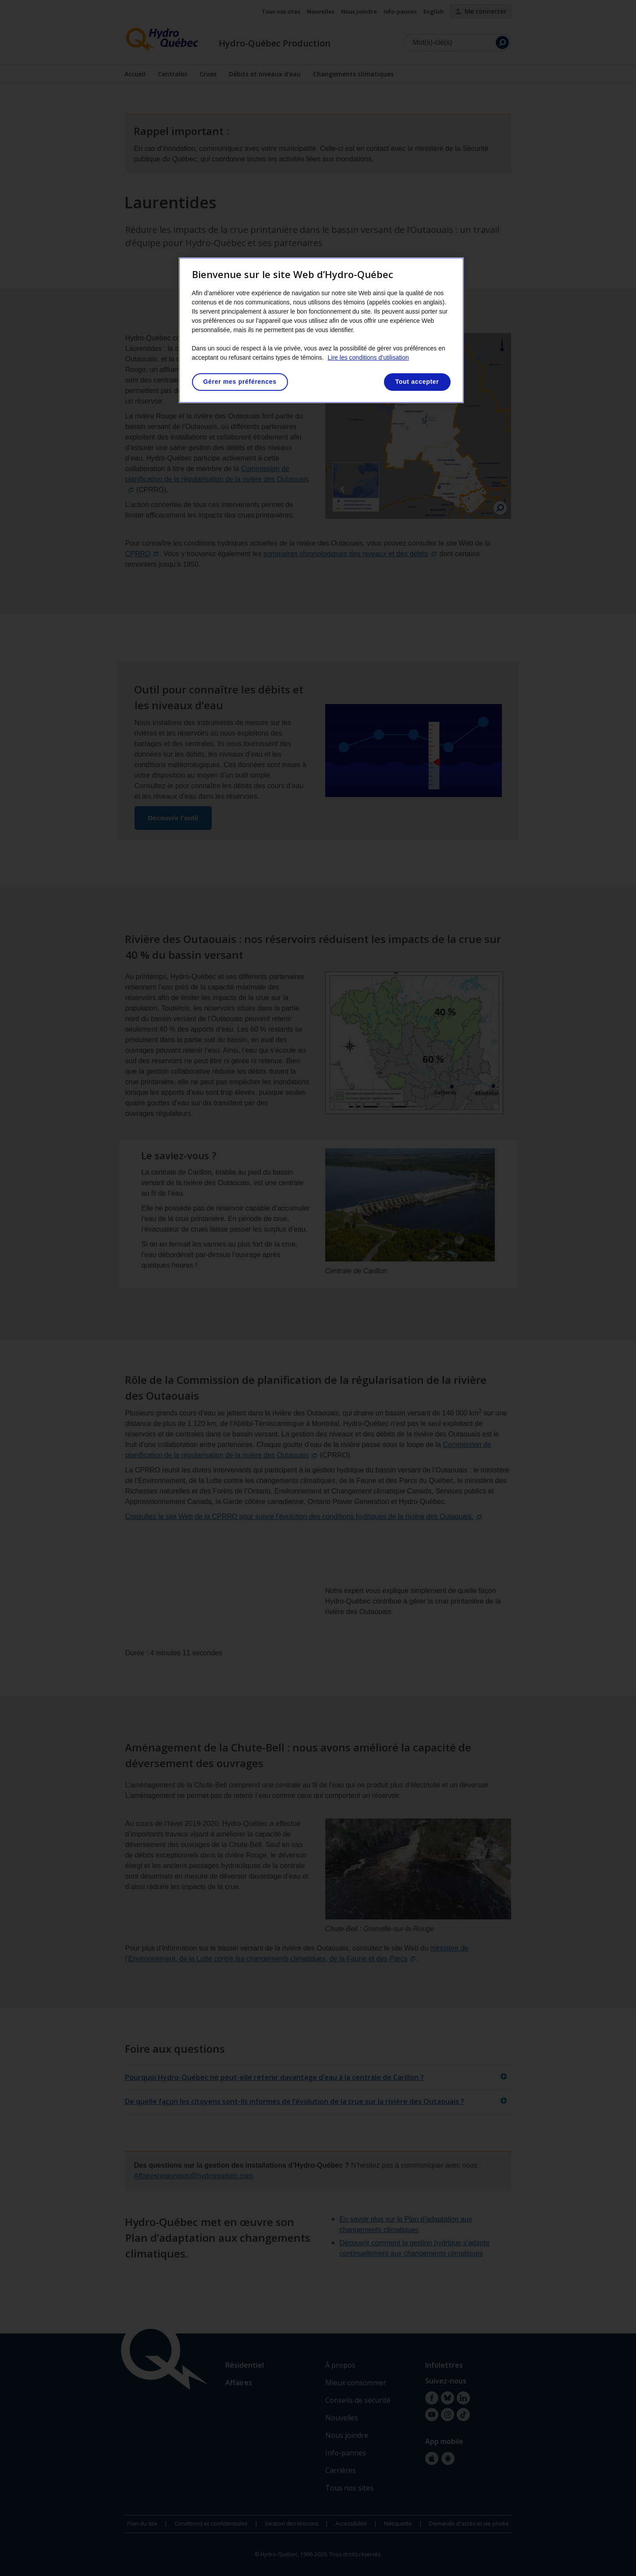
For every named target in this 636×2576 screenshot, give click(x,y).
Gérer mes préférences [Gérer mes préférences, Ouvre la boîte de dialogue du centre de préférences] (240, 381)
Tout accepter (417, 381)
